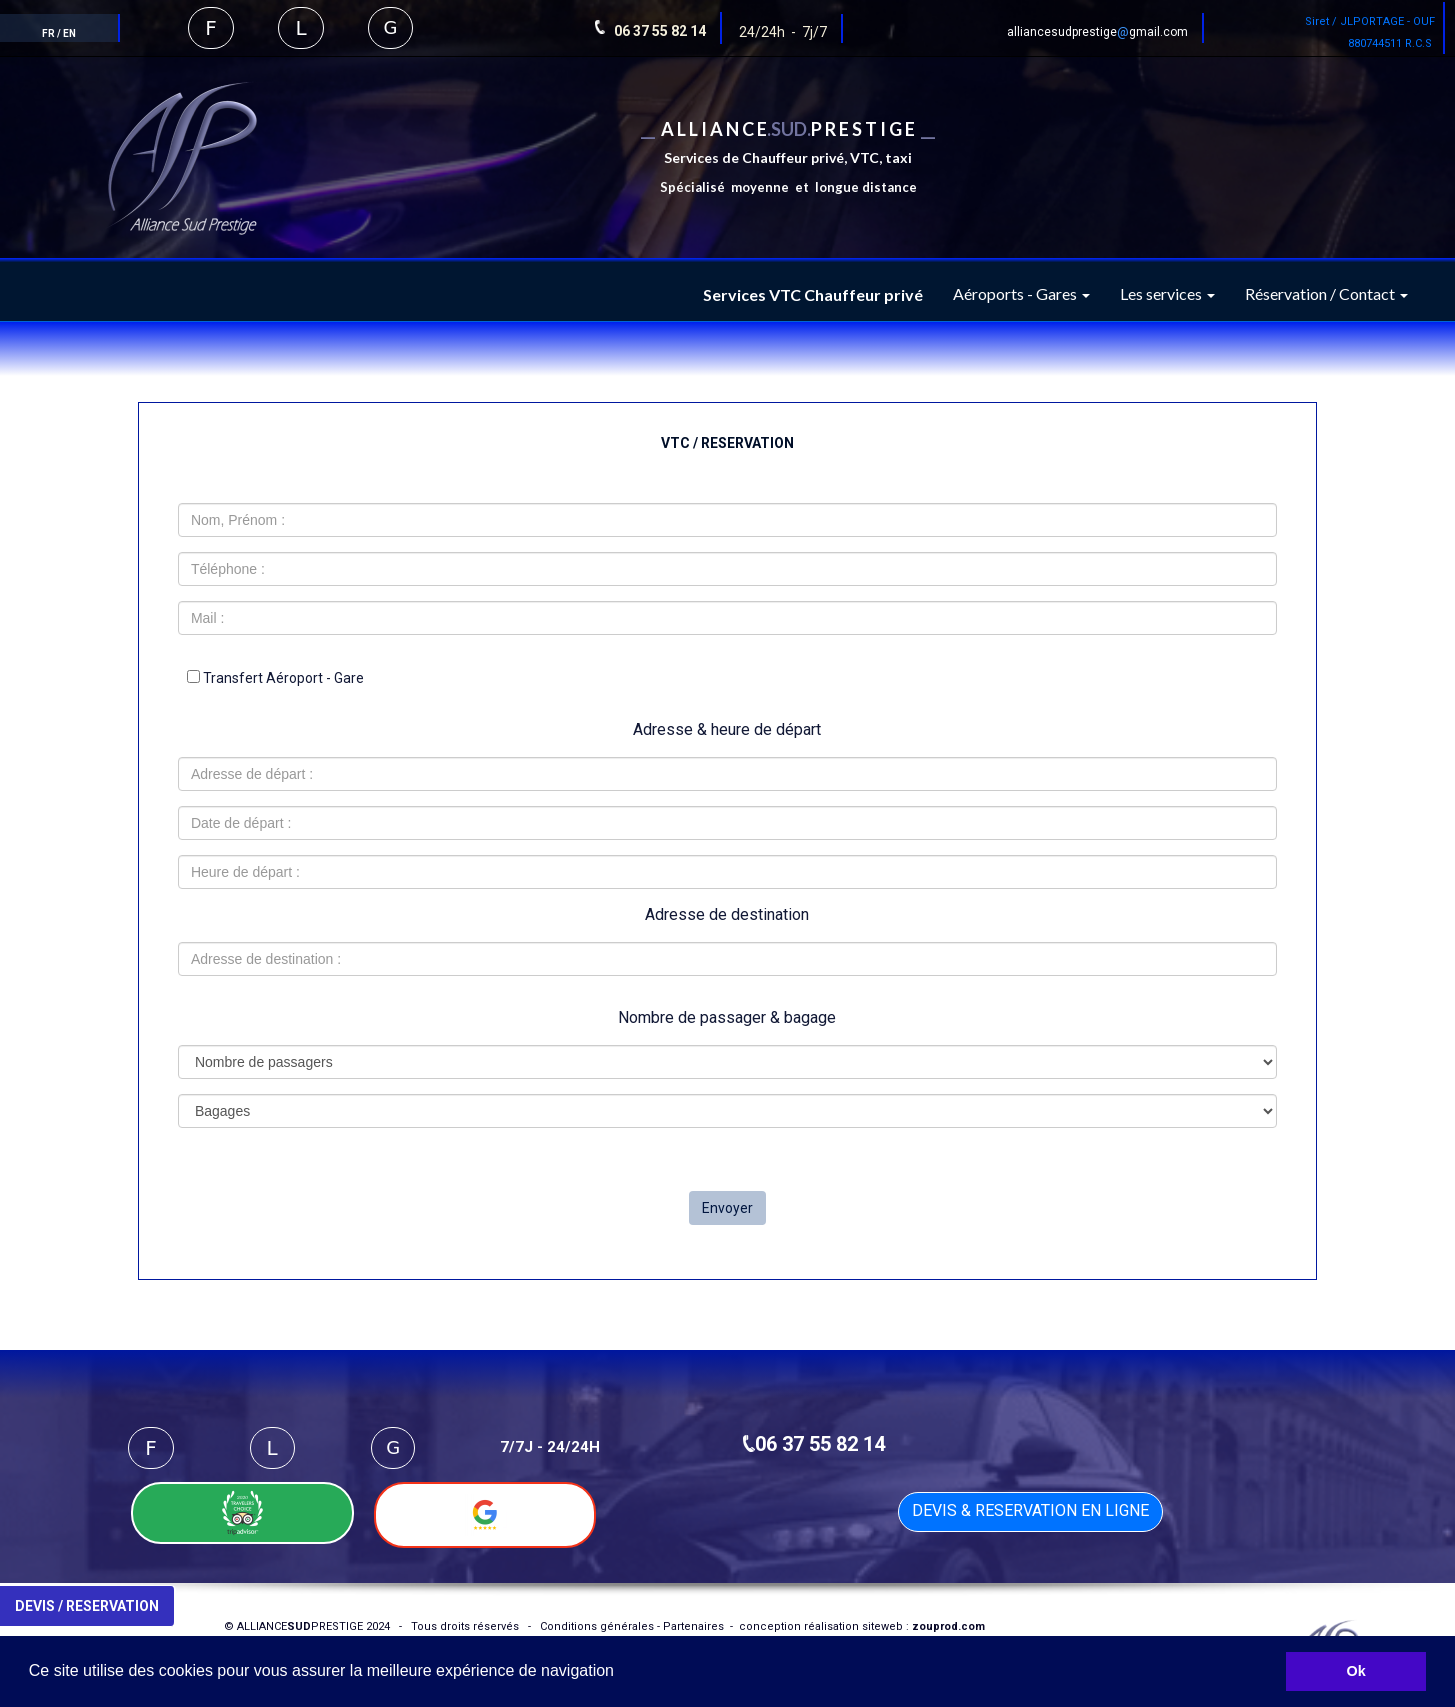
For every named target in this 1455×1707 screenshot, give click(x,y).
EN (69, 33)
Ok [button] (1356, 1671)
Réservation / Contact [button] (1326, 293)
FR (48, 33)
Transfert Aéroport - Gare (275, 678)
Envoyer (727, 1208)
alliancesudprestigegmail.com (1097, 32)
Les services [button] (1167, 293)
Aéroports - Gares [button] (1021, 293)
